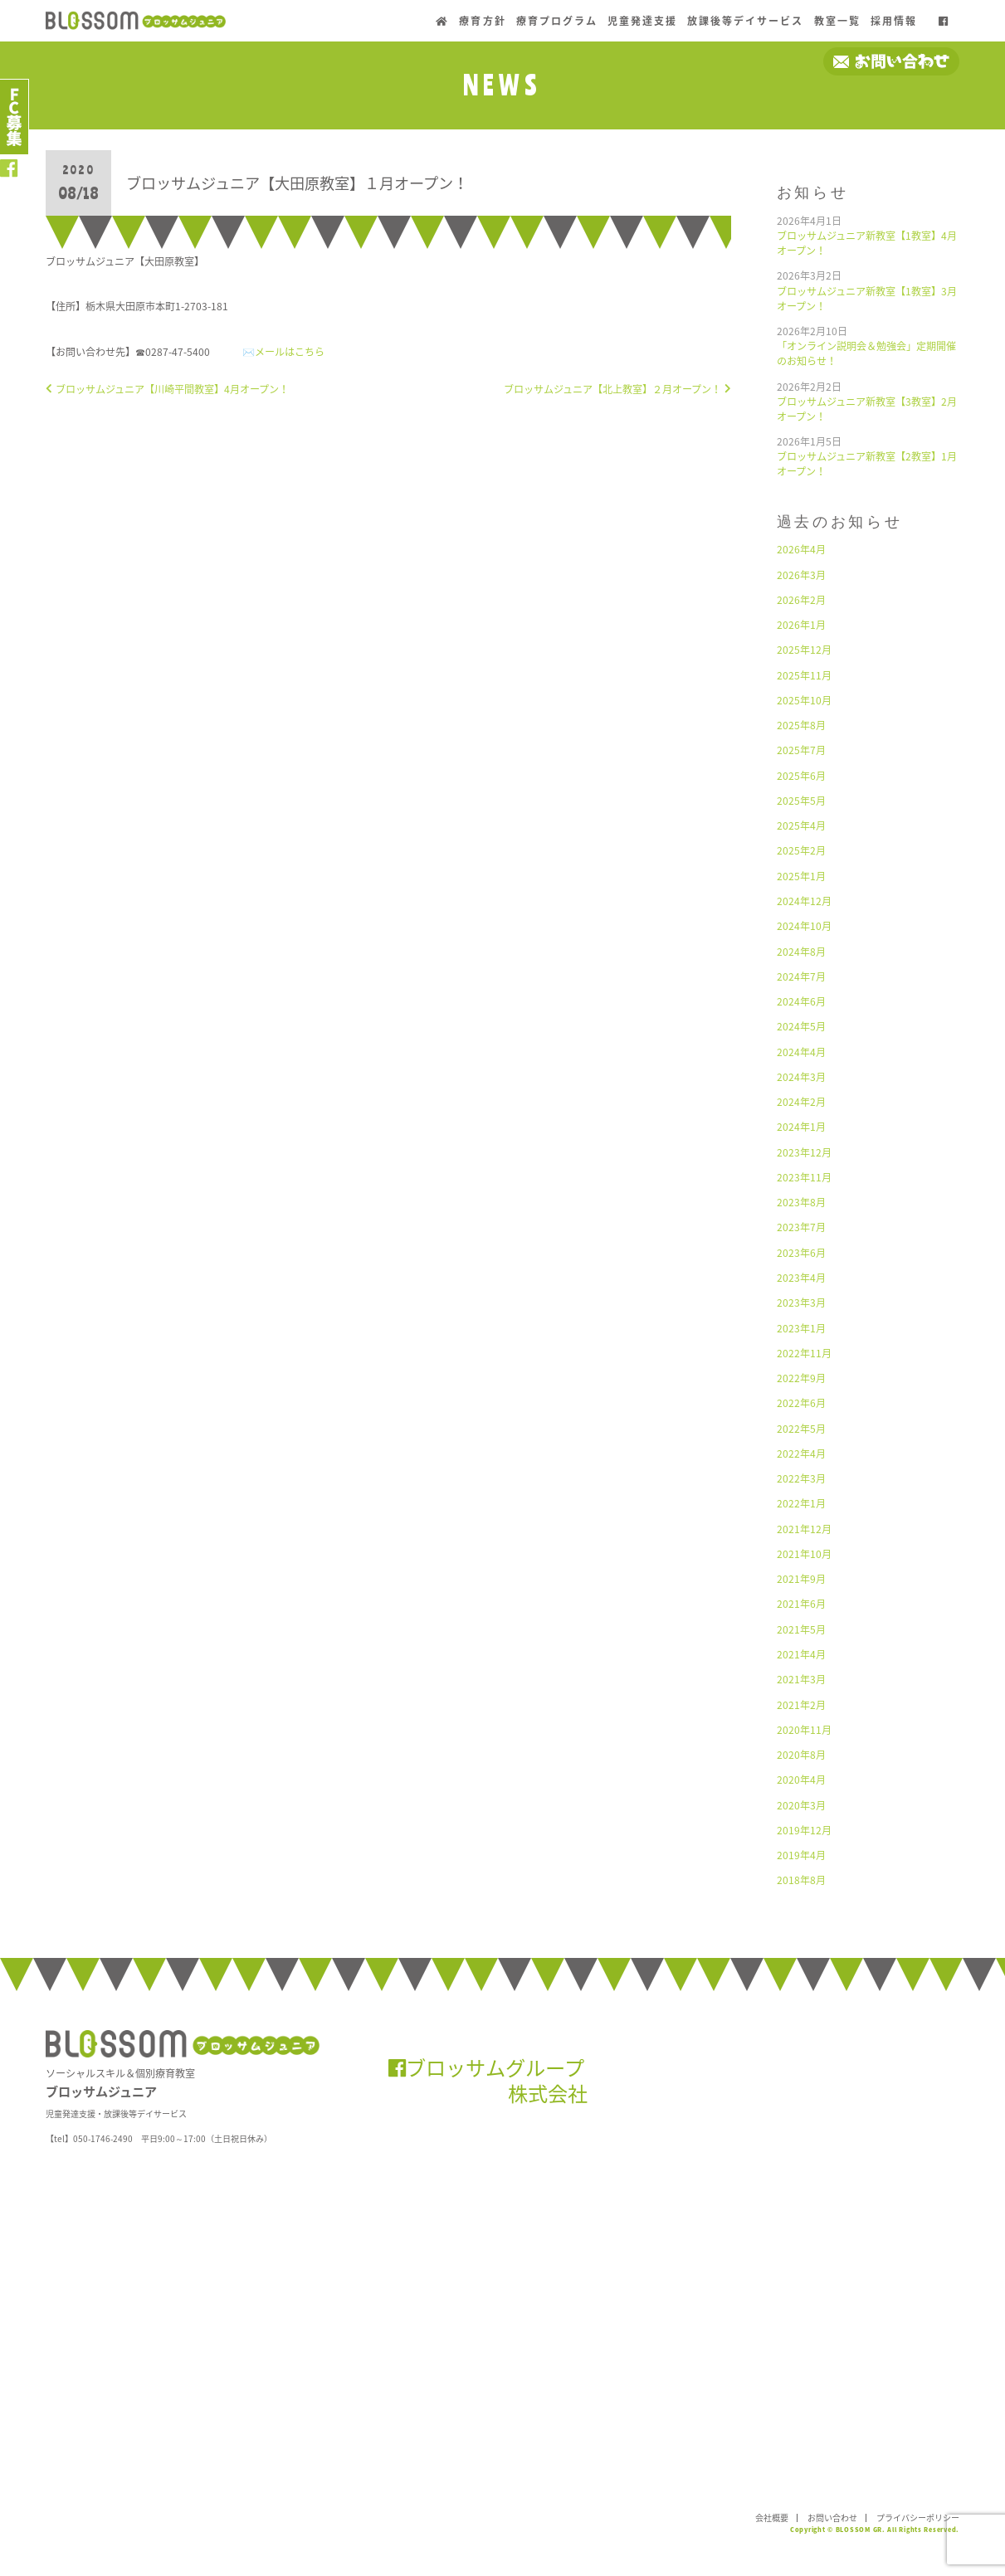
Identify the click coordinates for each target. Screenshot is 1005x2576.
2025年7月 (801, 750)
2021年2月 (801, 1704)
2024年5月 (801, 1026)
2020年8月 (801, 1754)
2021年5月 (801, 1629)
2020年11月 (804, 1729)
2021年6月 (801, 1603)
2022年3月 (801, 1478)
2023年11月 (804, 1177)
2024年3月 (801, 1076)
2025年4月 (801, 825)
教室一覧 (837, 20)
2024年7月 (801, 976)
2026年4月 (801, 549)
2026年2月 (801, 599)
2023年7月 (801, 1227)
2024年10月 (804, 925)
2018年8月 (801, 1879)
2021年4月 (801, 1654)
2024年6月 (801, 1001)
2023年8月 (801, 1202)
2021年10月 (804, 1553)
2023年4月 (801, 1277)
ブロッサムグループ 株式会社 (488, 2080)
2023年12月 (804, 1152)
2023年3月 (801, 1302)
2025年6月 (801, 775)
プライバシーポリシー (917, 2517)
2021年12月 (804, 1529)
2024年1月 (801, 1126)
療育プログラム (557, 20)
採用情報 (894, 20)
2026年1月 (801, 624)
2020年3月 (801, 1805)
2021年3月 (801, 1679)
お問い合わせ (832, 2517)
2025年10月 (804, 700)
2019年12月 (804, 1830)
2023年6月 (801, 1252)
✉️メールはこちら (283, 351)
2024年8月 (801, 951)
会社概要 (771, 2517)
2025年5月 (801, 800)
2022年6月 (801, 1402)
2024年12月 (804, 901)
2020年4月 (801, 1779)
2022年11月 (804, 1353)
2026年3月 (801, 574)
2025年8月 (801, 725)
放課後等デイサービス (745, 20)
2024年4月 (801, 1052)
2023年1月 (801, 1328)
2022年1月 (801, 1503)
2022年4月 (801, 1453)
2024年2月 (801, 1101)
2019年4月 (801, 1855)
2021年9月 (801, 1578)
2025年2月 (801, 850)
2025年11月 (804, 675)
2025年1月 (801, 876)
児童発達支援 (642, 20)
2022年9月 (801, 1378)
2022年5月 (801, 1428)
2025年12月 (804, 649)
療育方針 (482, 20)
